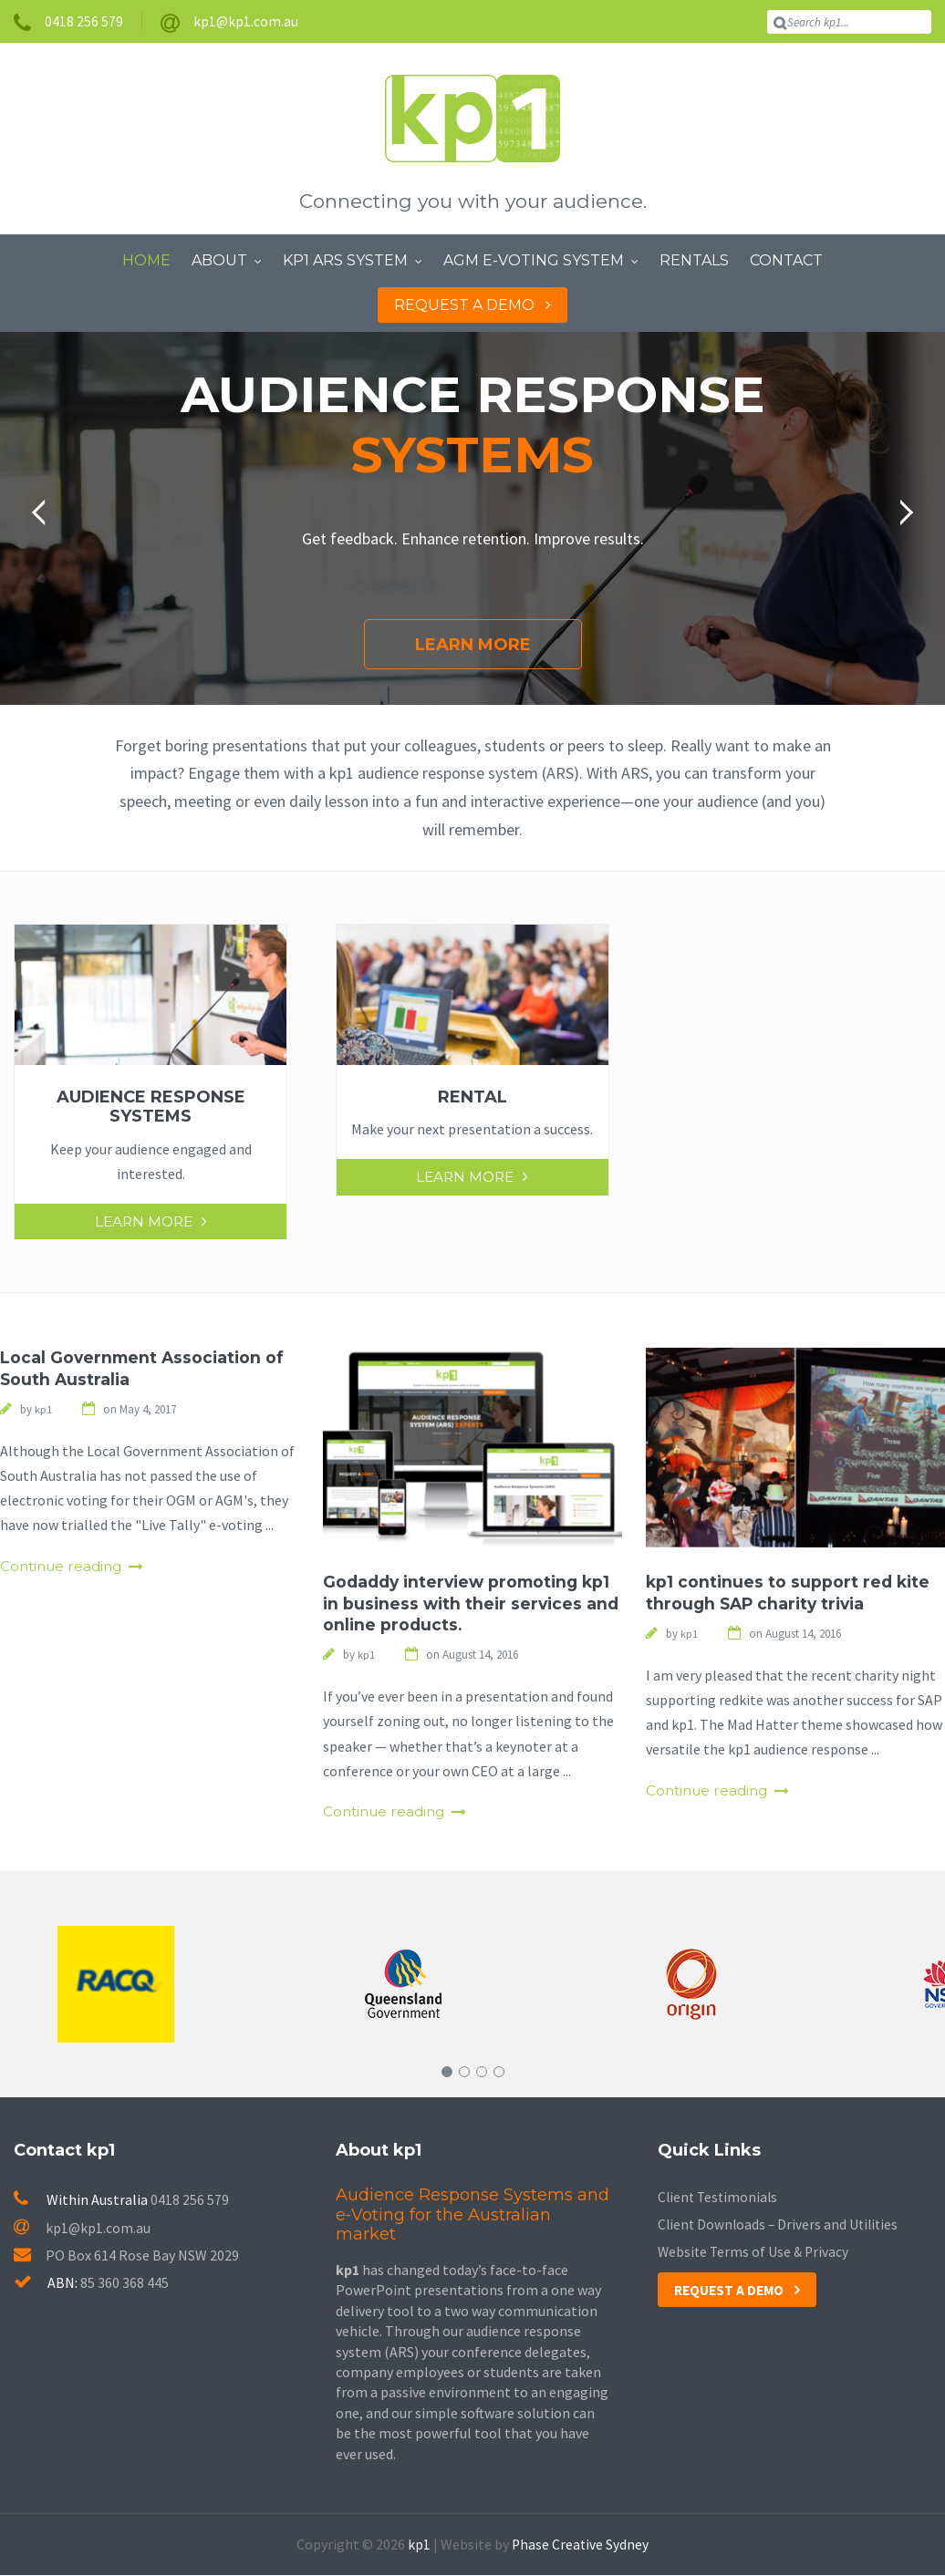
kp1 (418, 2545)
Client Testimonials (720, 2198)
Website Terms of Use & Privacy (755, 2253)
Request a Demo (731, 2291)
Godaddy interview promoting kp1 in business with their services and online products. (472, 1603)
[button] (44, 512)
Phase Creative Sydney (580, 2545)
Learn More (473, 645)
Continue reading (64, 1567)
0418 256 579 (190, 2201)
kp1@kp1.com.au (82, 2228)
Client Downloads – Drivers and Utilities (781, 2226)
